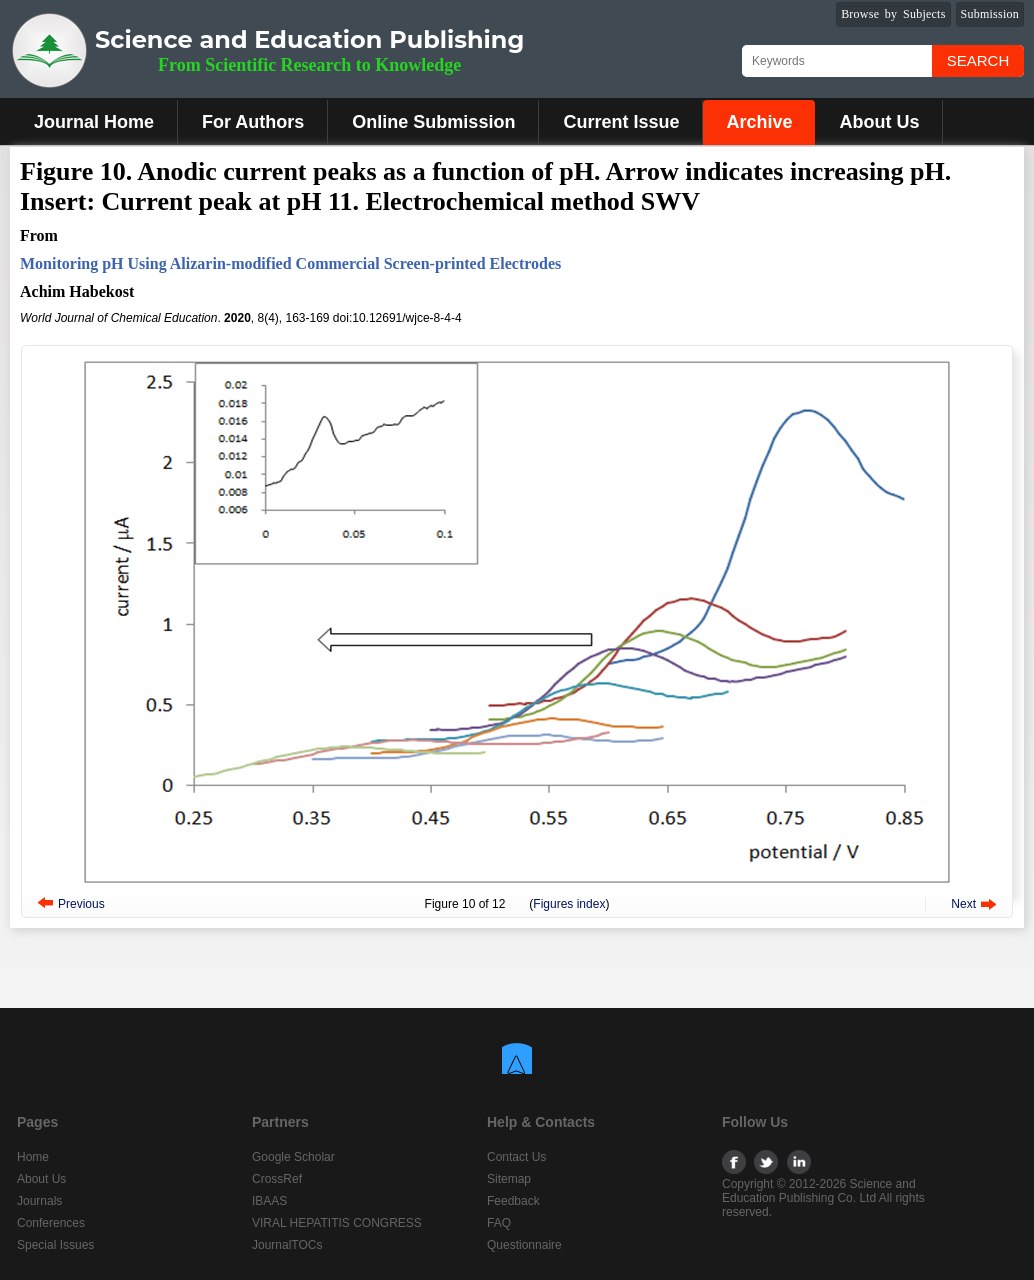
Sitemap (509, 1179)
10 (468, 904)
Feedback (513, 1201)
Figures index (569, 904)
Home (33, 1157)
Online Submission (433, 122)
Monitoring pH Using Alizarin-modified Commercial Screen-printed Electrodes (290, 263)
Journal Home (94, 122)
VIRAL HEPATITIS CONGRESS (337, 1223)
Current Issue (621, 122)
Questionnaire (524, 1245)
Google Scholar (293, 1157)
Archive (759, 122)
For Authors (253, 122)
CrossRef (277, 1179)
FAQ (499, 1223)
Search (978, 60)
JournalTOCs (287, 1245)
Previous (81, 904)
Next (963, 904)
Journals (39, 1201)
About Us (879, 122)
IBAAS (269, 1201)
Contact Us (516, 1157)
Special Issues (55, 1245)
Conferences (51, 1223)
